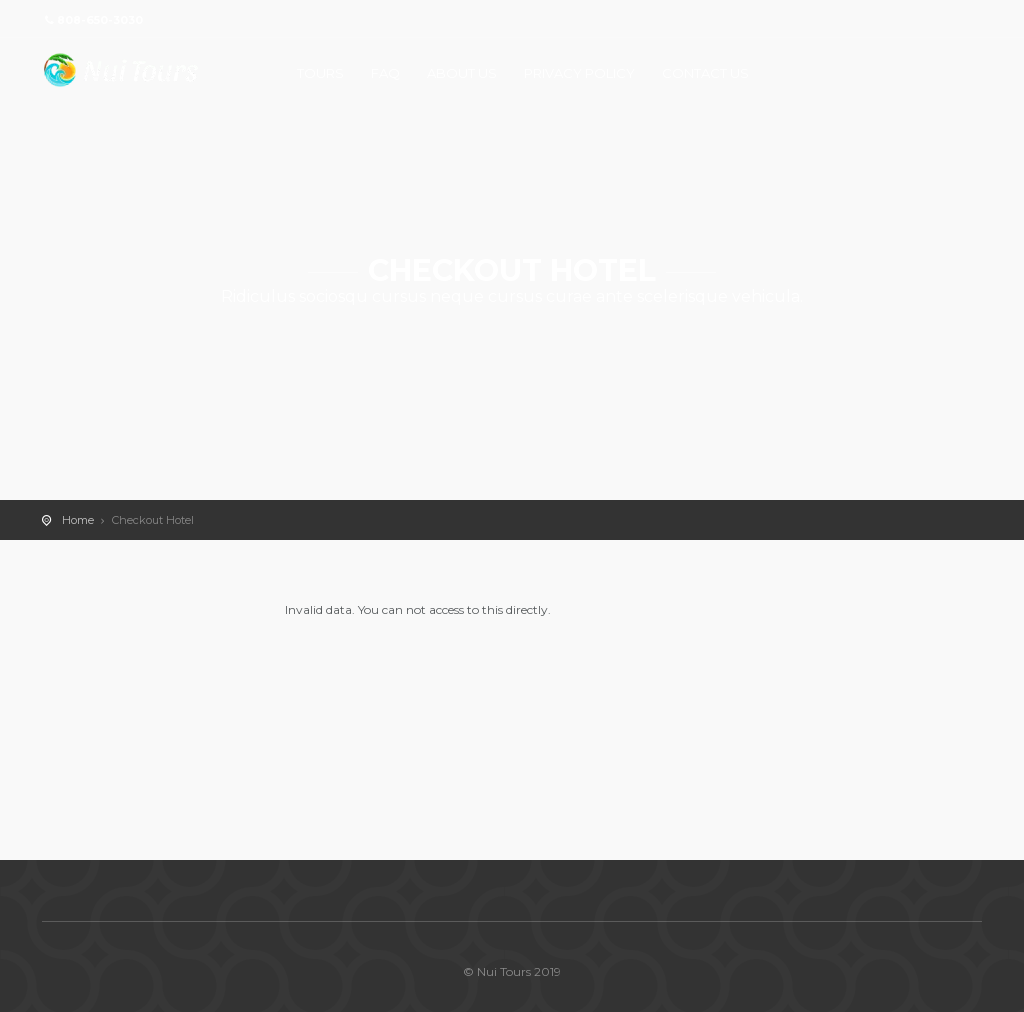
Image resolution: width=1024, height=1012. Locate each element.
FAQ (385, 73)
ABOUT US (462, 73)
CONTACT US (705, 73)
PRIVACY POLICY (579, 73)
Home (78, 520)
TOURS (320, 73)
